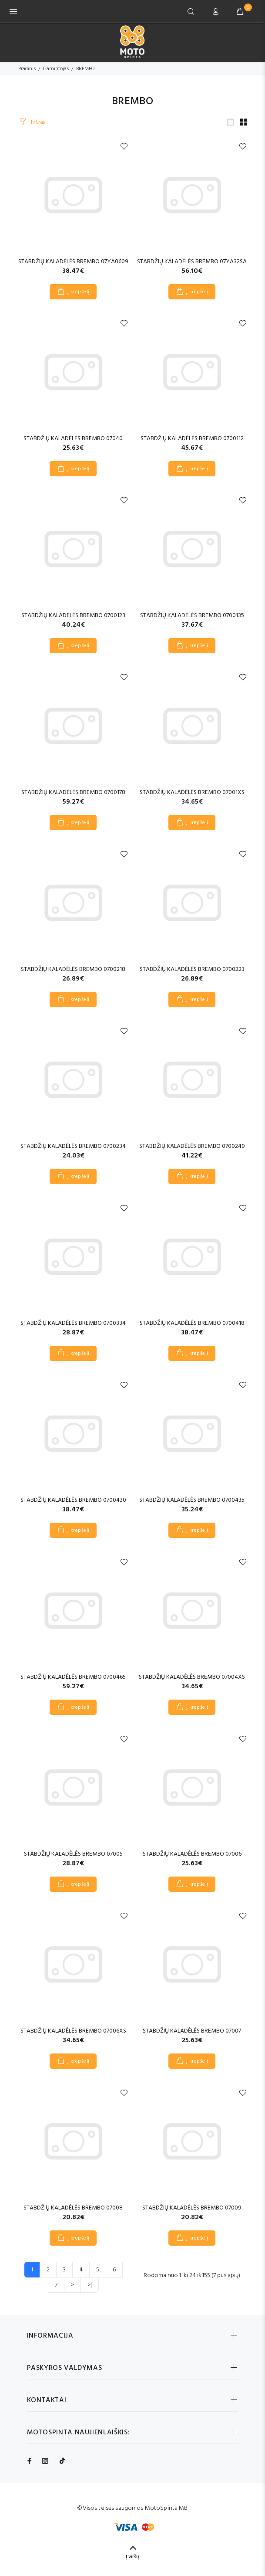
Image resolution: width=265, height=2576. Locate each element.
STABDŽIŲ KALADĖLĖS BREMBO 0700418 (192, 1323)
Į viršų (132, 2556)
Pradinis (27, 68)
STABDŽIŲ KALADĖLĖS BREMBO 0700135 (192, 616)
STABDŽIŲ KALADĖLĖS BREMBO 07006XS (73, 2031)
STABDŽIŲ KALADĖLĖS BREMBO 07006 (192, 1854)
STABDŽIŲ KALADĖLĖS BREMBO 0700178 (73, 792)
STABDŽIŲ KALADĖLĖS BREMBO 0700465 (73, 1677)
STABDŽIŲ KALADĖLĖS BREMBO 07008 (73, 2208)
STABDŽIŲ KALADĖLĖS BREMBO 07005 (73, 1854)
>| (89, 2285)
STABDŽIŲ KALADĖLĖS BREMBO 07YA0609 (73, 262)
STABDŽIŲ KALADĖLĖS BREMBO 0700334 (73, 1323)
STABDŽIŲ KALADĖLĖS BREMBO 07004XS (192, 1677)
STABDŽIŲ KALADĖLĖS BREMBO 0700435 (192, 1500)
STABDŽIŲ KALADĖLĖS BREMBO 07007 (192, 2031)
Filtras (37, 122)
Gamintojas (56, 68)
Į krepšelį (78, 292)
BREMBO (85, 68)
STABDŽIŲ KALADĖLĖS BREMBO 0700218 (73, 969)
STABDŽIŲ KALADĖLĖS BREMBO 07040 (73, 439)
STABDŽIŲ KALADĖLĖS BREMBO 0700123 (73, 616)
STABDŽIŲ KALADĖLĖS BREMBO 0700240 (192, 1146)
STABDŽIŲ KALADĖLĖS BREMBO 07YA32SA (192, 262)
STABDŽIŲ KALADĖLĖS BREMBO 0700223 (192, 969)
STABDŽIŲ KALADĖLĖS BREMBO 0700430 (73, 1500)
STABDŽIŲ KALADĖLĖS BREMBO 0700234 (73, 1146)
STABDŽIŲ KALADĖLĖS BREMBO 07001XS (192, 792)
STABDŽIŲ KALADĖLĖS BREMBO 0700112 (192, 439)
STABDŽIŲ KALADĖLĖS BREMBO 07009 (192, 2208)
